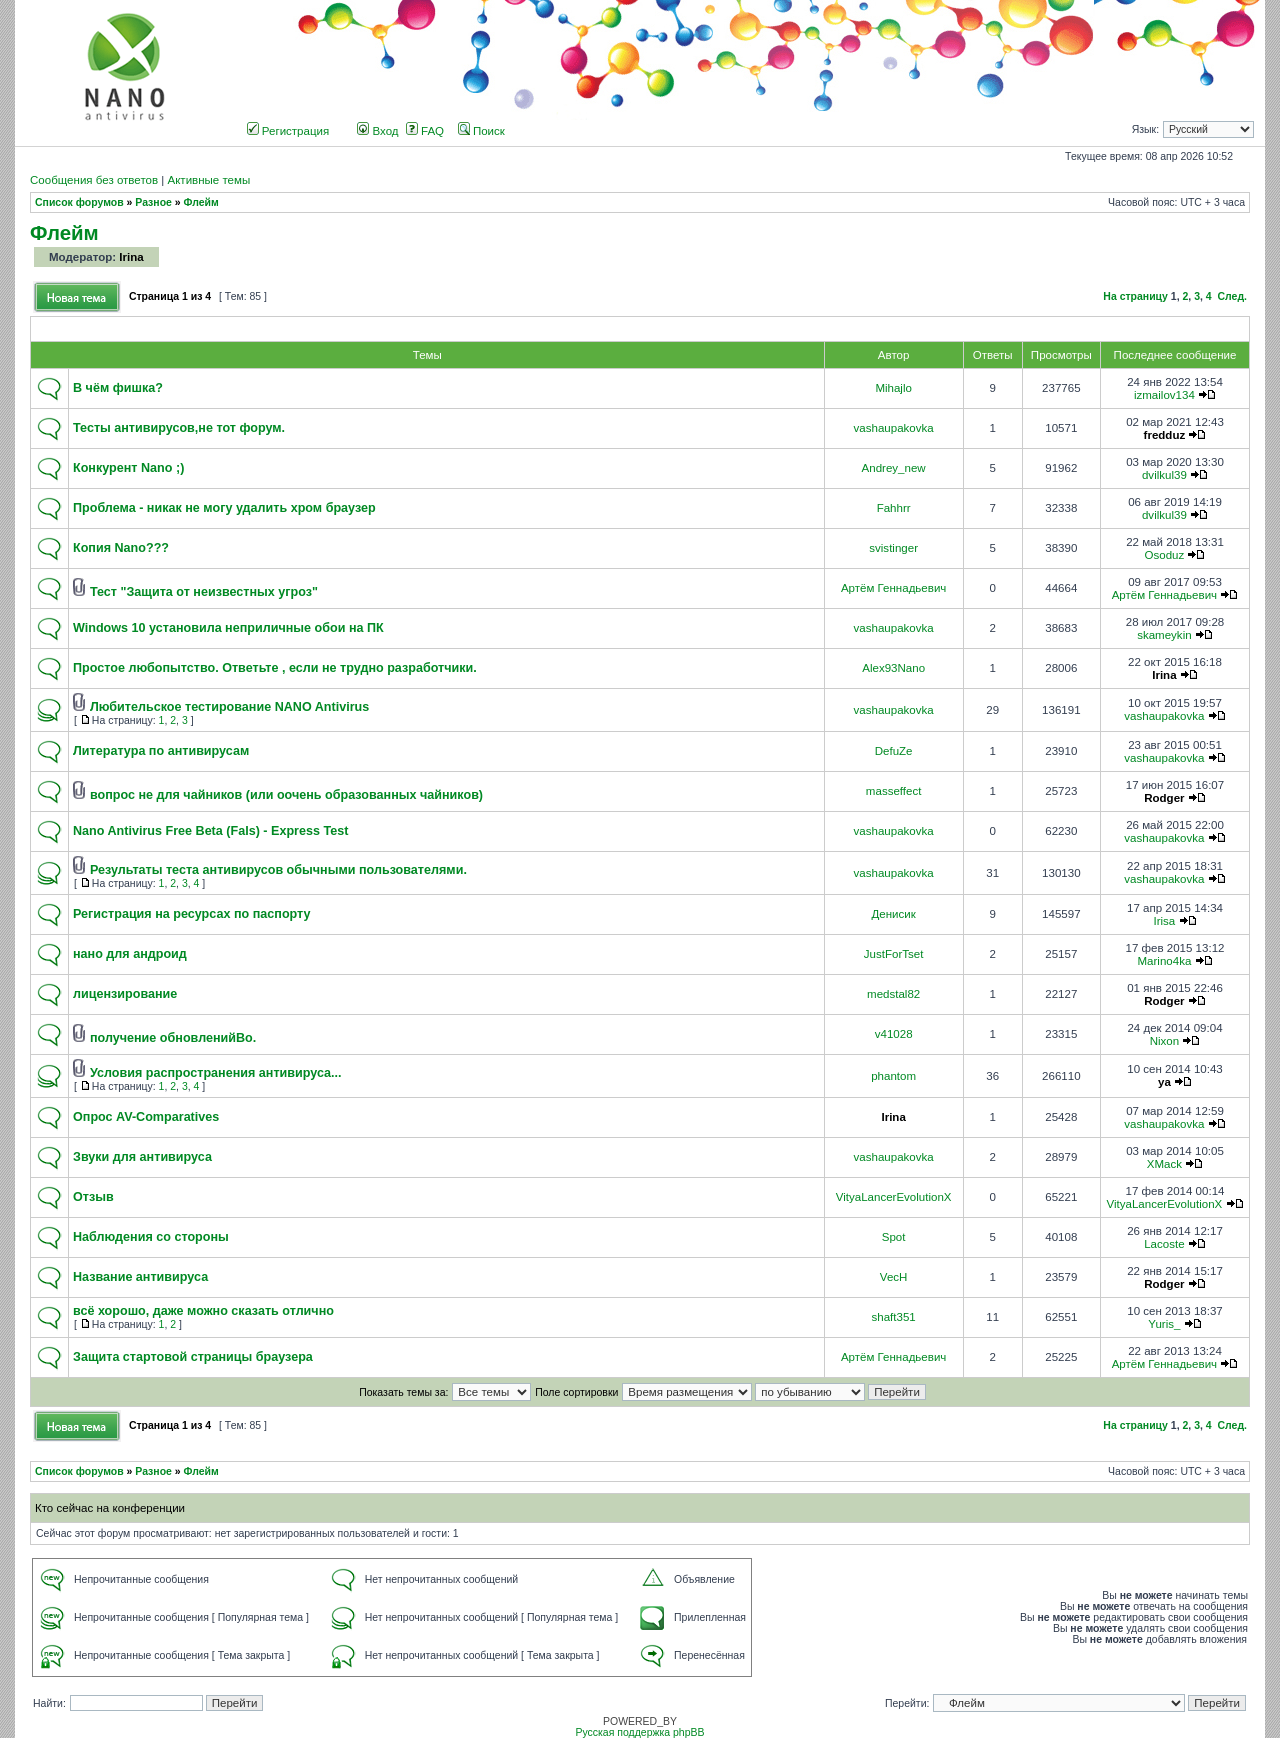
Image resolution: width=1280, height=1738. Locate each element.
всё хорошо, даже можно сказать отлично (203, 1311)
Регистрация (288, 131)
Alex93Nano (893, 668)
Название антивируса (140, 1277)
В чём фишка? (118, 388)
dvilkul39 (1164, 475)
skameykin (1164, 635)
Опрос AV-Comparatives (146, 1117)
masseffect (894, 791)
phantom (893, 1076)
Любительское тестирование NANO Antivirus (229, 707)
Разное (153, 202)
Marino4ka (1164, 961)
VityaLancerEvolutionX (894, 1197)
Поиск (481, 131)
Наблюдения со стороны (151, 1237)
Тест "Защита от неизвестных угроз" (204, 592)
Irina (131, 257)
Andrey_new (894, 468)
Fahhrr (894, 508)
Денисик (893, 914)
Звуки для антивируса (142, 1157)
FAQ (425, 131)
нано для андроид (130, 954)
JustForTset (894, 954)
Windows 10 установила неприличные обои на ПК (228, 628)
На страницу (1135, 296)
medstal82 (893, 994)
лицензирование (125, 994)
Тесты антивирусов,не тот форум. (179, 428)
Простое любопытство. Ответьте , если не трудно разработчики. (275, 668)
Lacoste (1164, 1244)
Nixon (1164, 1041)
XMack (1164, 1164)
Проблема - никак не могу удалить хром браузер (224, 508)
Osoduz (1165, 555)
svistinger (893, 548)
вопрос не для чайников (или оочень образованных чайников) (286, 795)
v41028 (894, 1034)
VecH (894, 1277)
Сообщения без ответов (94, 180)
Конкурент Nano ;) (128, 468)
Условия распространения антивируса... (216, 1073)
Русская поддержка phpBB (639, 1732)
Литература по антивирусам (161, 751)
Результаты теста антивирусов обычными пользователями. (278, 870)
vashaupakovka (894, 428)
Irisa (1164, 921)
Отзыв (93, 1197)
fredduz (1165, 435)
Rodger (1164, 798)
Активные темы (208, 180)
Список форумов (79, 202)
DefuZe (894, 751)
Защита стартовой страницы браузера (193, 1357)
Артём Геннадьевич (893, 588)
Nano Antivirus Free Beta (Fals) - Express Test (210, 831)
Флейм (201, 202)
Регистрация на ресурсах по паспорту (192, 914)
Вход (377, 131)
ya (1164, 1082)
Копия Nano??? (121, 548)
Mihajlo (893, 388)
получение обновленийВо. (173, 1038)
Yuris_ (1164, 1324)
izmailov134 (1164, 395)
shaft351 (894, 1317)
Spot (894, 1237)
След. (1233, 296)
